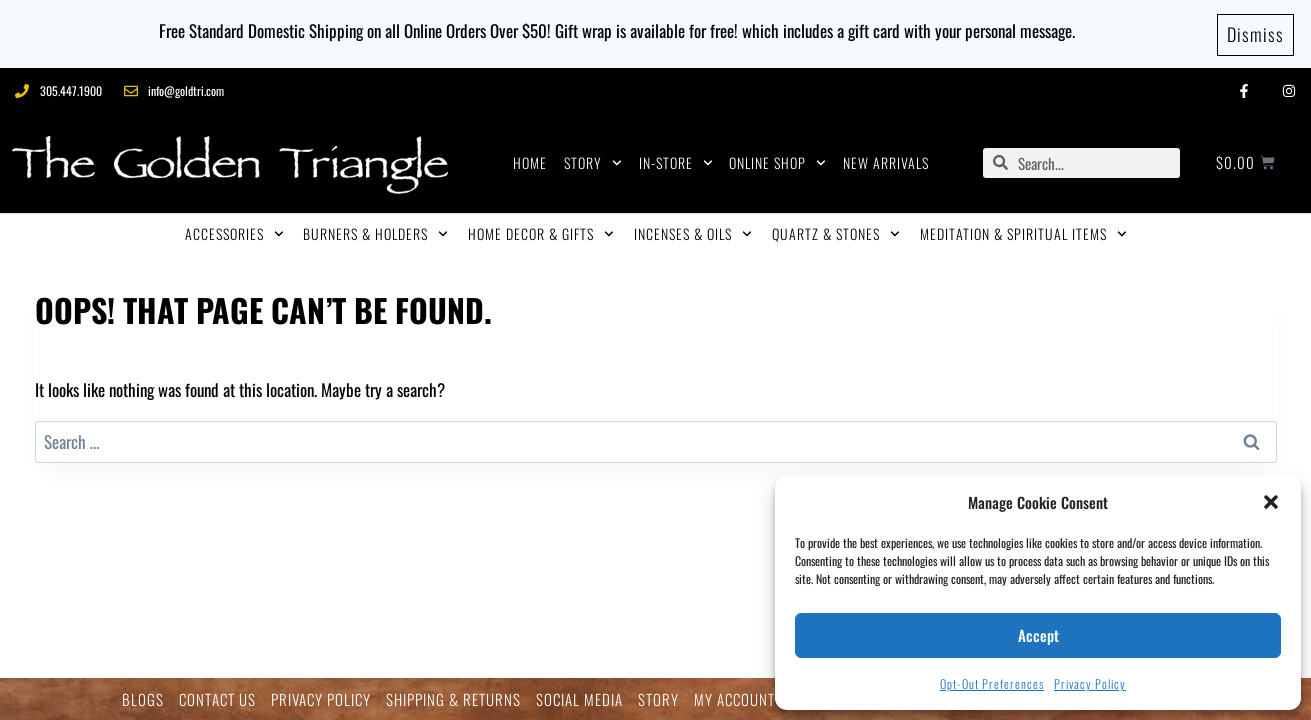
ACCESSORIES (234, 231)
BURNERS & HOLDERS (375, 231)
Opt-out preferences (992, 683)
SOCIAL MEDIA (579, 699)
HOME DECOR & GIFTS (541, 231)
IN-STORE (676, 160)
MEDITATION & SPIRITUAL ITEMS (1023, 231)
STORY (593, 160)
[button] (1271, 502)
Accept (1038, 635)
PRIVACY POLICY (321, 699)
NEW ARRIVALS (886, 159)
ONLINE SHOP (777, 160)
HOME (530, 159)
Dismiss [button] (1255, 32)
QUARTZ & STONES (836, 231)
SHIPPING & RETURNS (453, 699)
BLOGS (143, 699)
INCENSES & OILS (693, 231)
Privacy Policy (1090, 683)
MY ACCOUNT (734, 699)
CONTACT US (217, 699)
